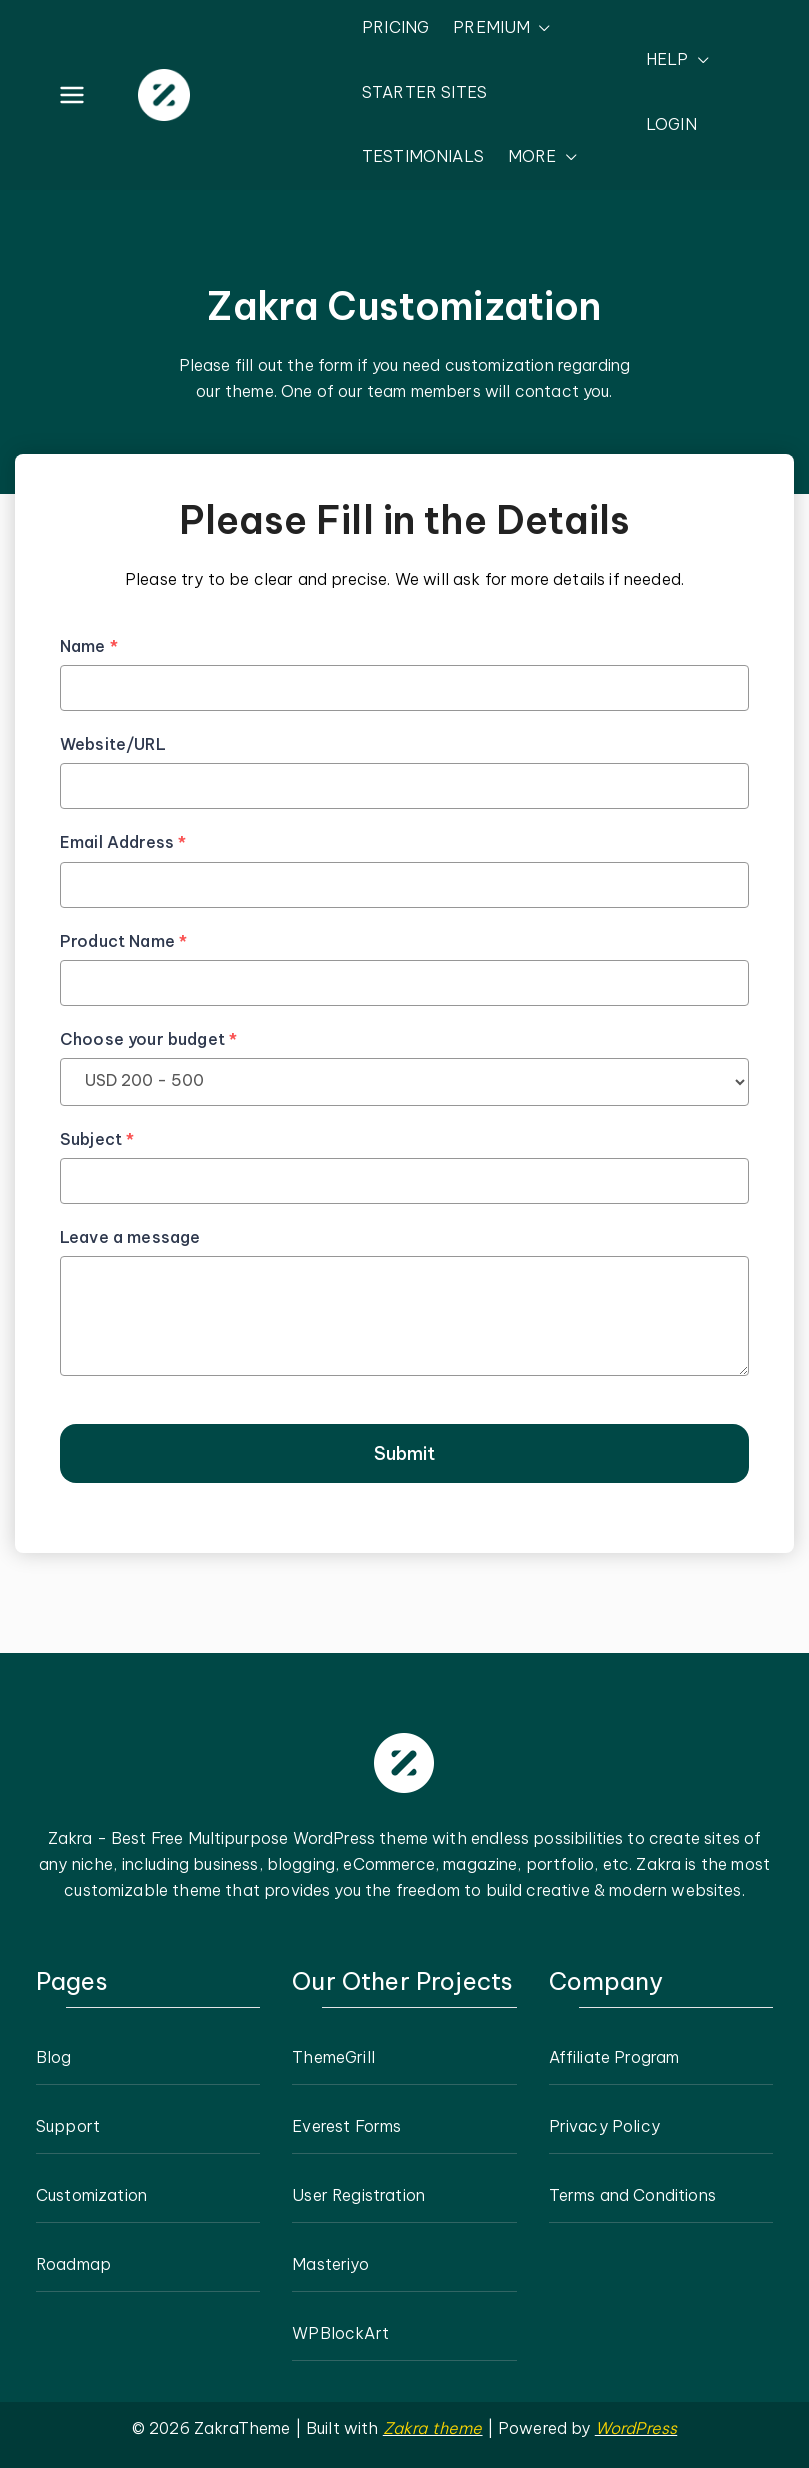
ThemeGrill (333, 2057)
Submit (404, 1453)
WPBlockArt (340, 2333)
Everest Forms (346, 2126)
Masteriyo (330, 2264)
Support (68, 2126)
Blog (54, 2057)
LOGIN (671, 124)
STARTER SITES (424, 92)
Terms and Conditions (632, 2195)
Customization (91, 2195)
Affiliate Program (614, 2057)
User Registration (358, 2195)
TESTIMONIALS (423, 156)
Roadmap (73, 2264)
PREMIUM (502, 28)
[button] (540, 28)
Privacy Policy (604, 2126)
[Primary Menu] (72, 95)
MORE (542, 157)
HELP (677, 60)
